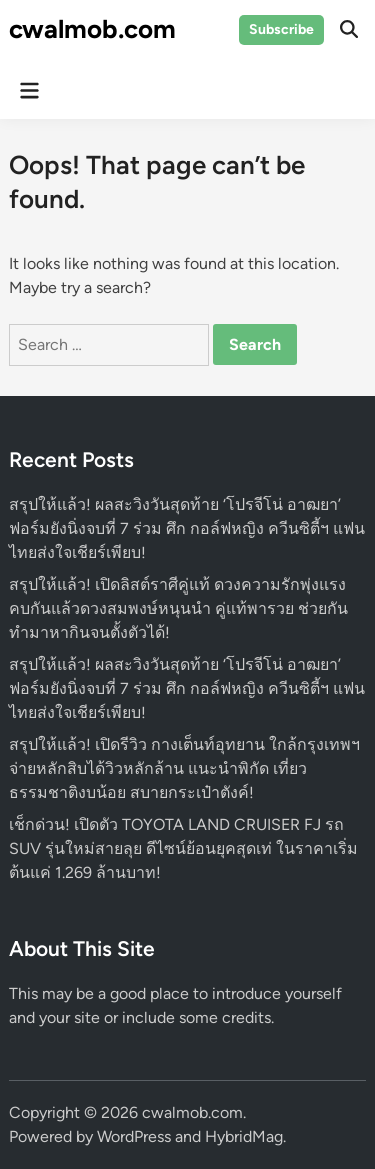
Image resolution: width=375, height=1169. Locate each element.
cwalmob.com (92, 29)
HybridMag (244, 1136)
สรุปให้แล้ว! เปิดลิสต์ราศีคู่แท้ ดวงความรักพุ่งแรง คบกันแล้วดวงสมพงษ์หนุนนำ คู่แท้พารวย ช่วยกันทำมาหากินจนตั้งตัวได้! (178, 608)
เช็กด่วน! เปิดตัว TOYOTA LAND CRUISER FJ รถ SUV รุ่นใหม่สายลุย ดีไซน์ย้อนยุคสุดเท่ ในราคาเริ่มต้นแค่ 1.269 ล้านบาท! (183, 848)
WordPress (134, 1136)
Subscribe (281, 29)
